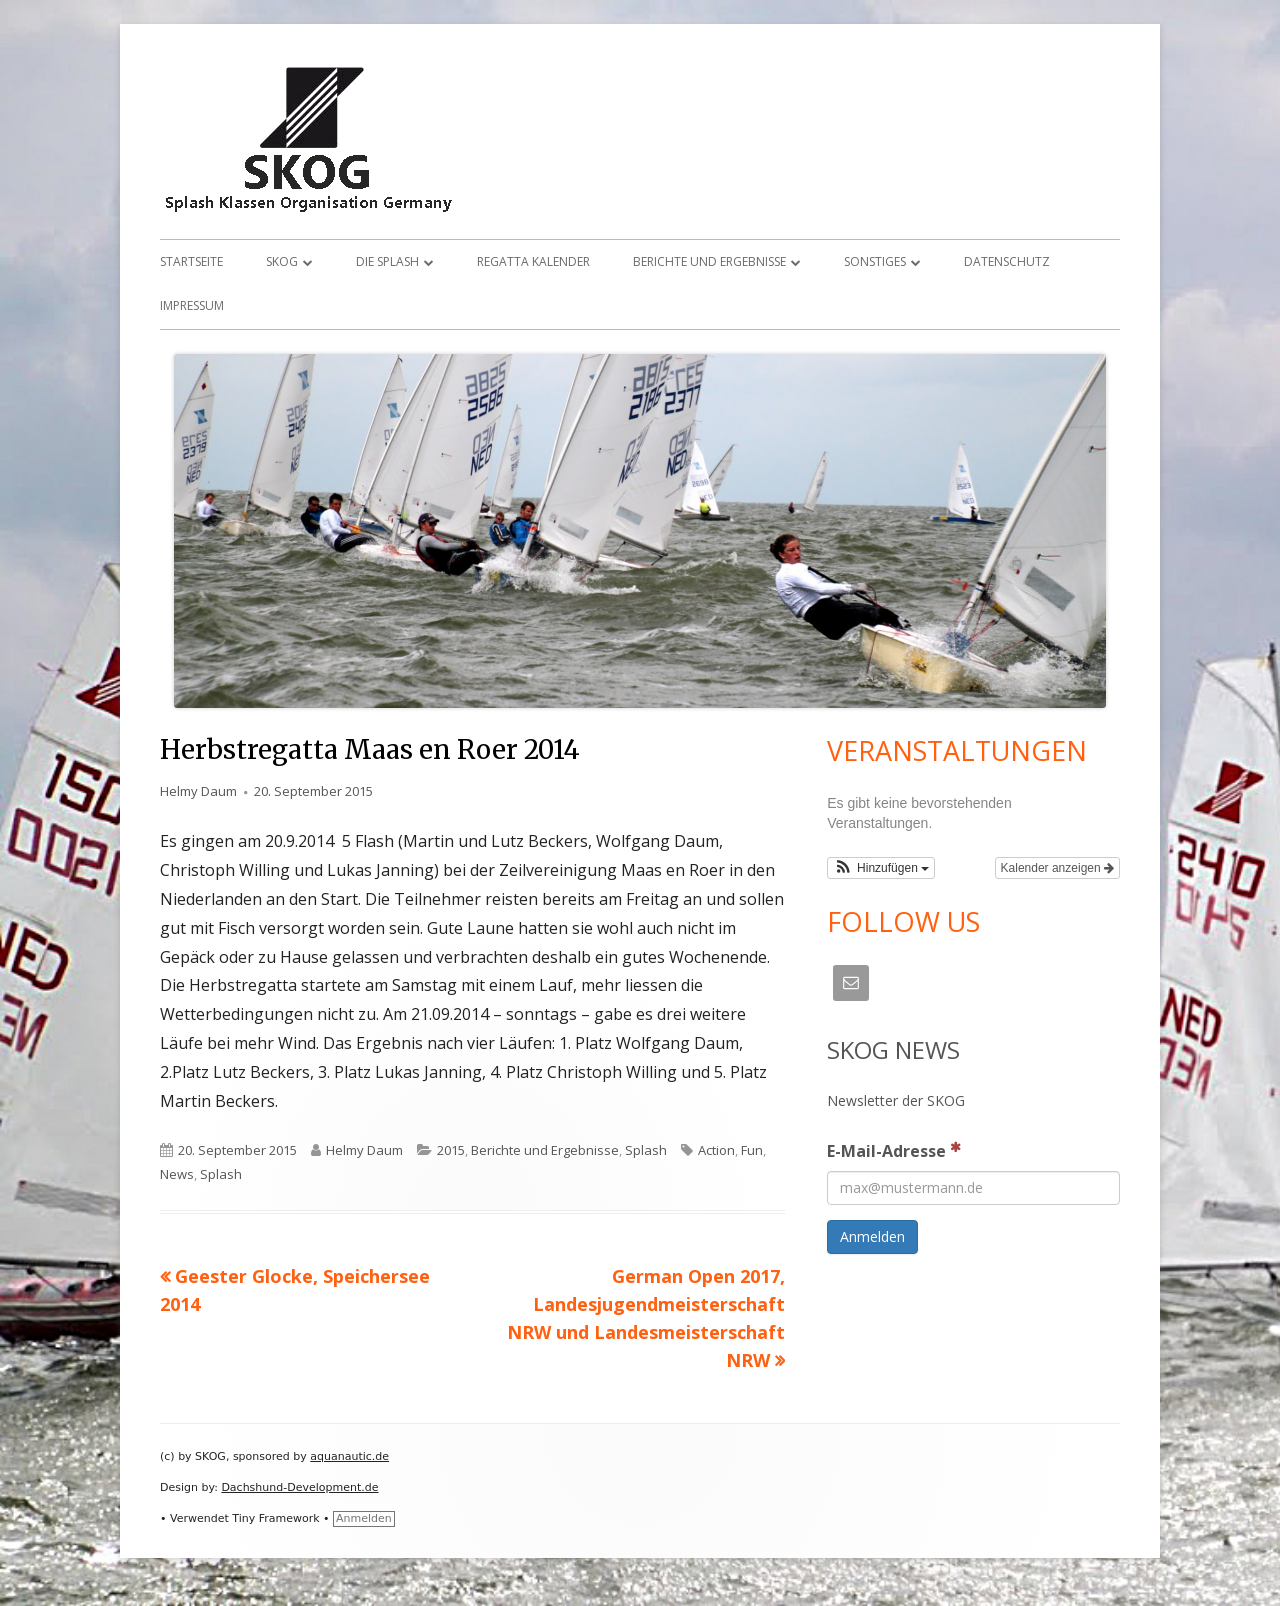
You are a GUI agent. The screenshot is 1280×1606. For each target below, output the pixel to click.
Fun (752, 1150)
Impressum (192, 305)
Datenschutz (1007, 261)
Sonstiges (875, 261)
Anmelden (364, 1518)
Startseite (191, 261)
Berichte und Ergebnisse (709, 261)
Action (716, 1150)
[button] (881, 868)
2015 (451, 1150)
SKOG (282, 261)
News (177, 1174)
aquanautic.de (349, 1456)
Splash (646, 1150)
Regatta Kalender (533, 261)
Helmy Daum (198, 791)
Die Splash (387, 261)
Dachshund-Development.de (299, 1487)
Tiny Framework (275, 1518)
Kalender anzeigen (1057, 868)
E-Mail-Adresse (894, 1150)
